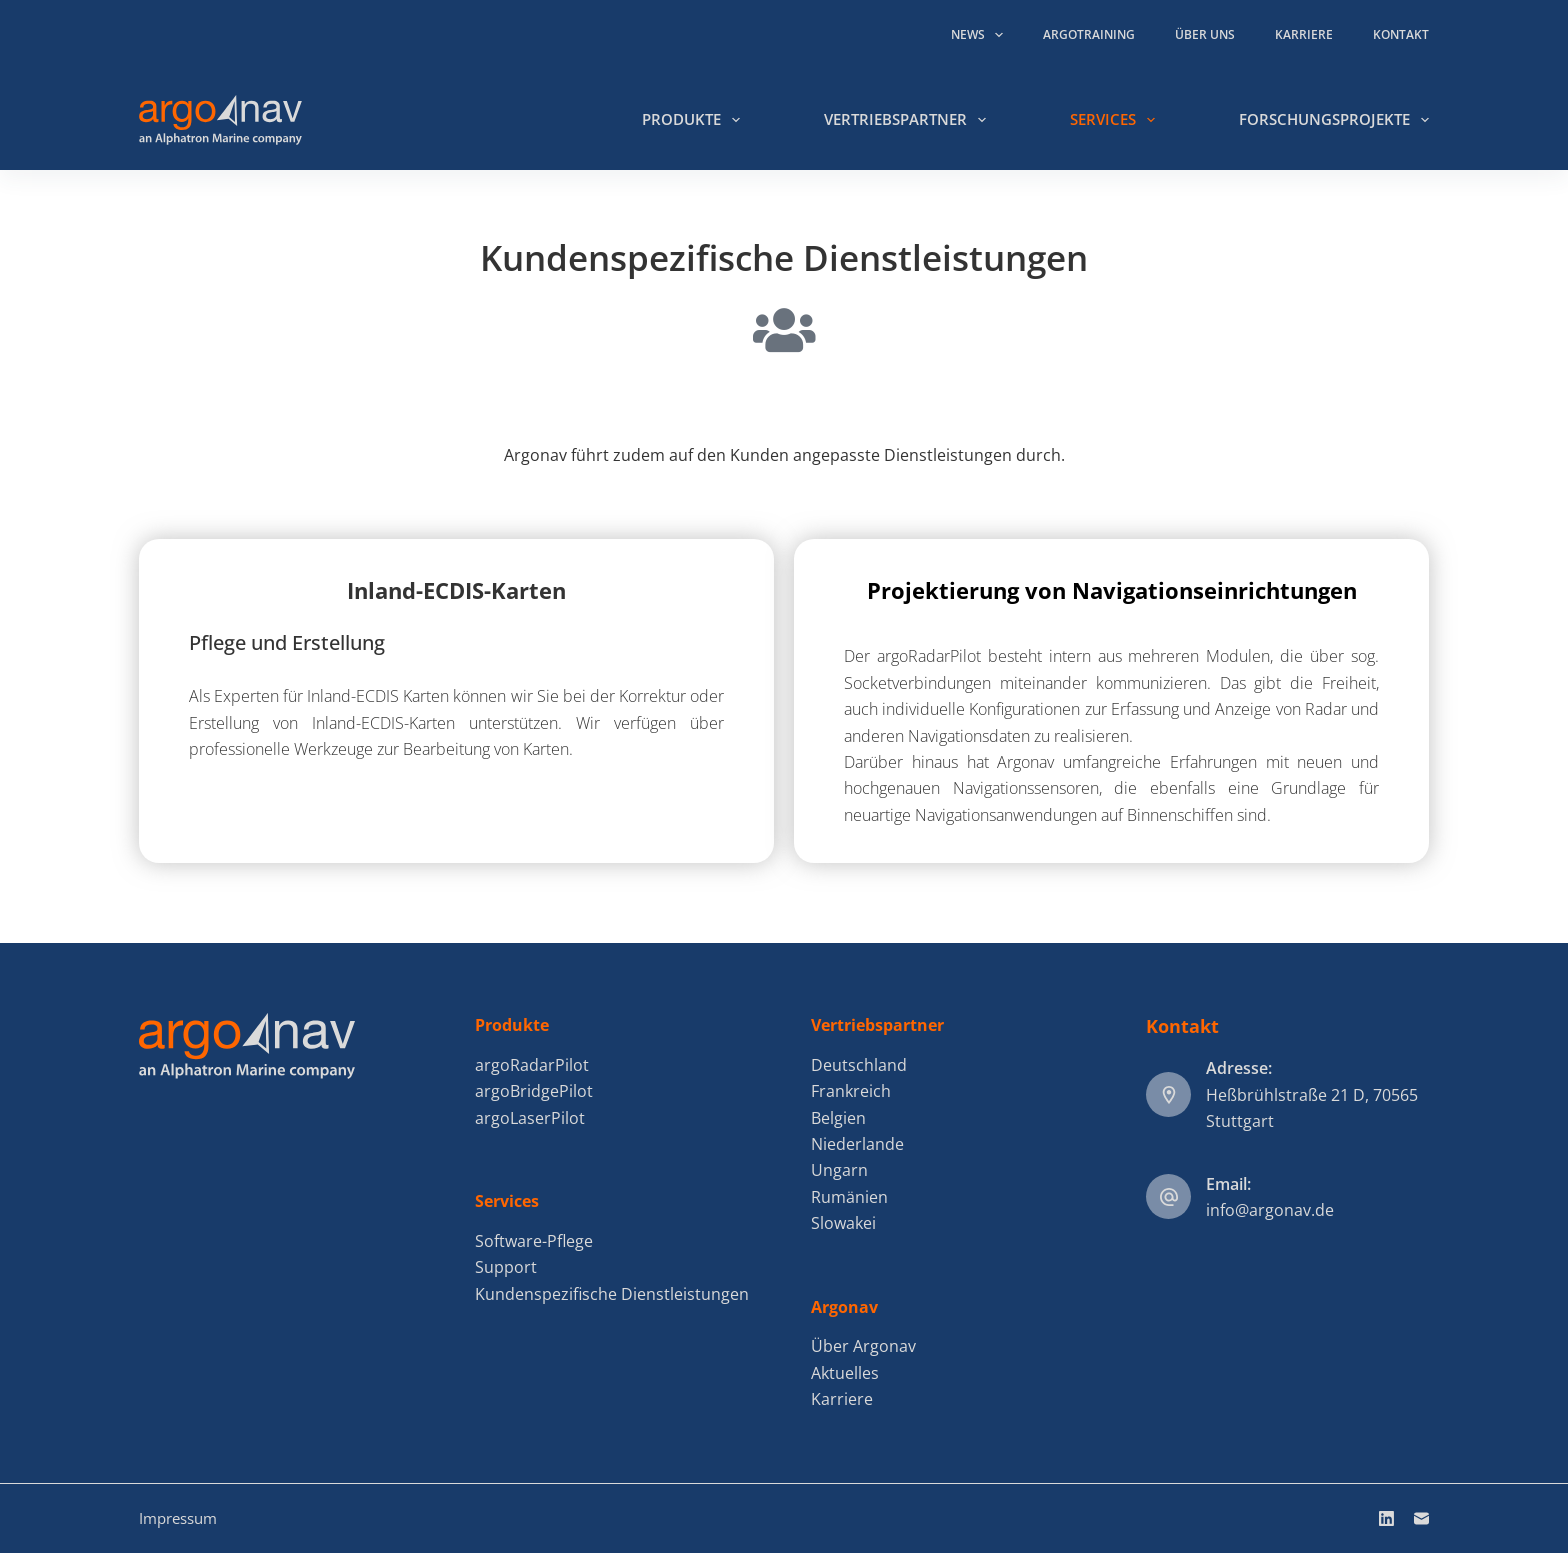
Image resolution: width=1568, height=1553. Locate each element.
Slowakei (843, 1223)
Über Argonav (863, 1346)
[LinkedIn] (1386, 1518)
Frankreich (851, 1091)
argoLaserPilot (530, 1118)
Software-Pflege (534, 1241)
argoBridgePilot (534, 1091)
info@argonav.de (1270, 1210)
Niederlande (857, 1144)
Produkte (695, 120)
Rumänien (849, 1197)
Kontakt (1401, 34)
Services (1116, 120)
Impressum (178, 1518)
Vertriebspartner (909, 120)
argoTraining (1089, 34)
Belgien (838, 1118)
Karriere (1304, 34)
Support (506, 1267)
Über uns (1205, 34)
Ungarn (839, 1170)
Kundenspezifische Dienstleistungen (612, 1294)
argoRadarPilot (532, 1065)
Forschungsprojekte (1334, 120)
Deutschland (859, 1065)
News (981, 35)
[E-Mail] (1421, 1518)
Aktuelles (845, 1373)
